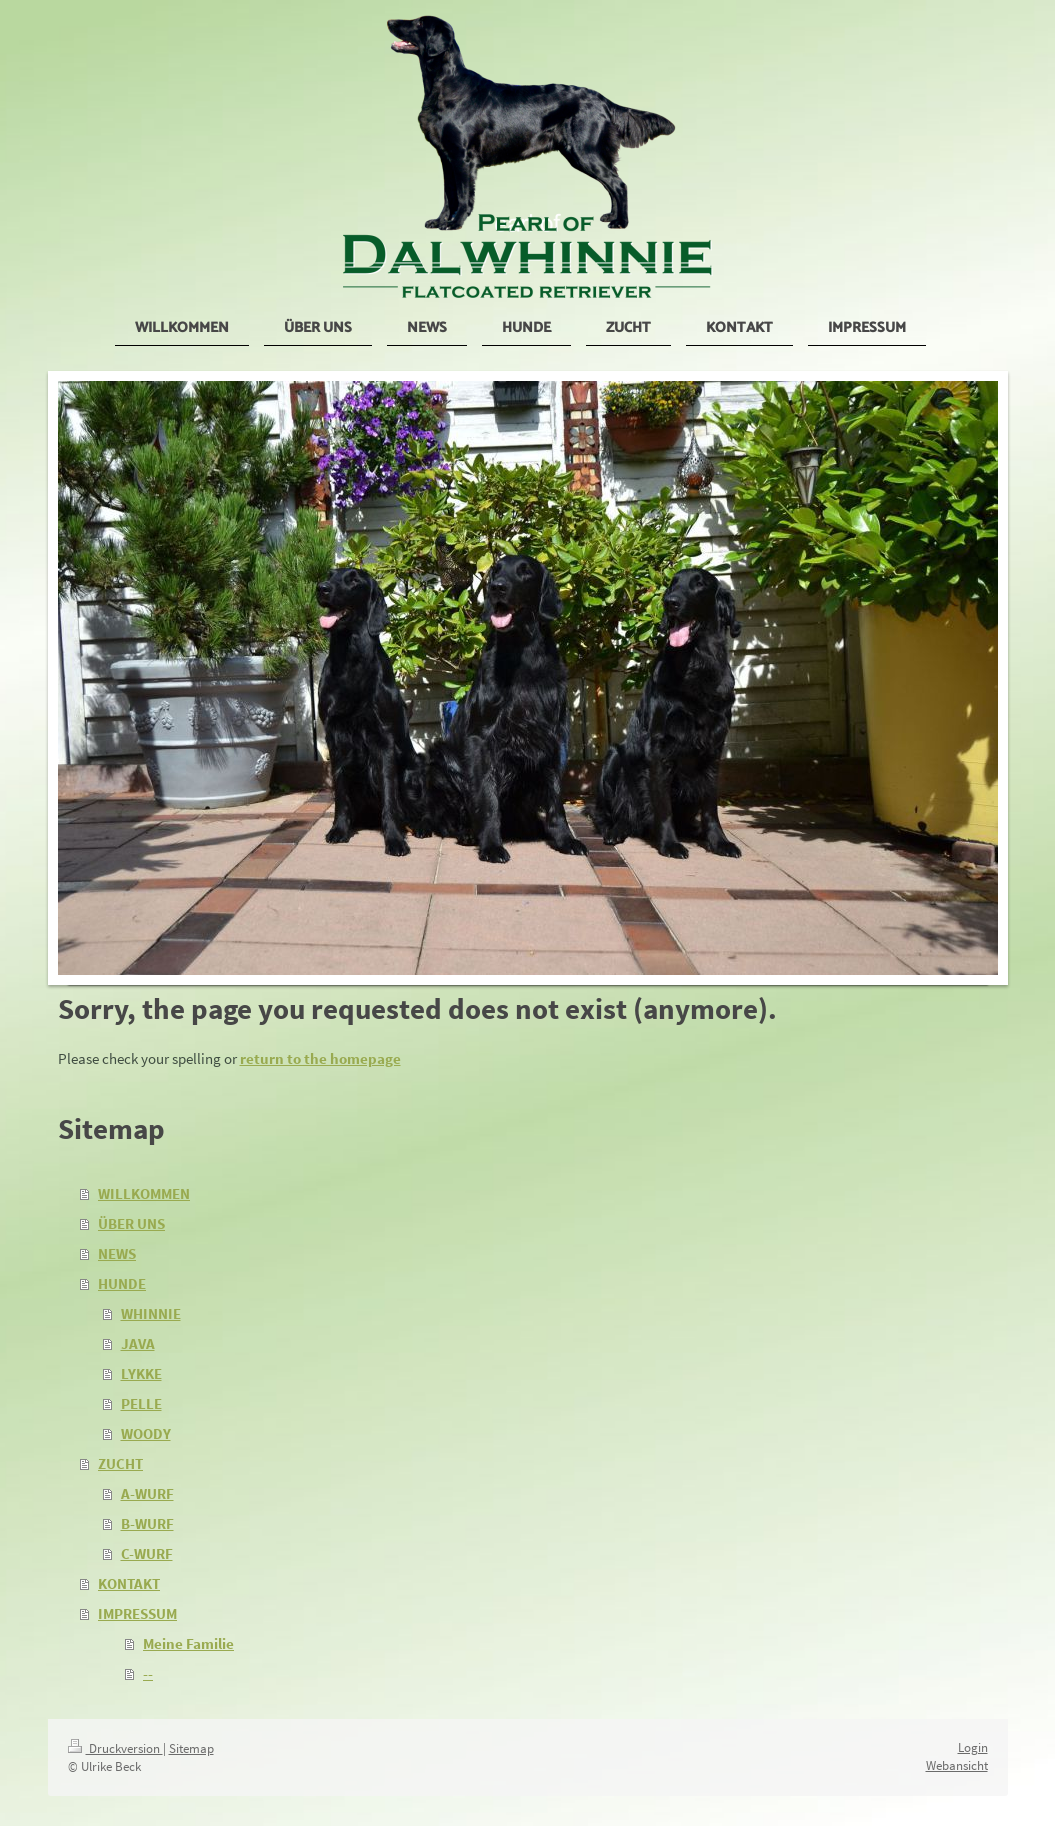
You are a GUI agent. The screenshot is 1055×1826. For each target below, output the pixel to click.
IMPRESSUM (137, 1613)
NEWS (117, 1253)
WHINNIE (151, 1313)
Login (973, 1747)
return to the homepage (320, 1058)
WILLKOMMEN (144, 1193)
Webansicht (957, 1765)
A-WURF (147, 1493)
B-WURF (147, 1523)
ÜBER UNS (131, 1223)
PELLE (141, 1403)
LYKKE (141, 1373)
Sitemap (191, 1748)
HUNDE (122, 1283)
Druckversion (115, 1748)
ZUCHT (120, 1463)
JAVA (138, 1343)
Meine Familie (188, 1643)
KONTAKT (129, 1583)
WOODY (146, 1433)
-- (148, 1673)
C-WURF (147, 1553)
